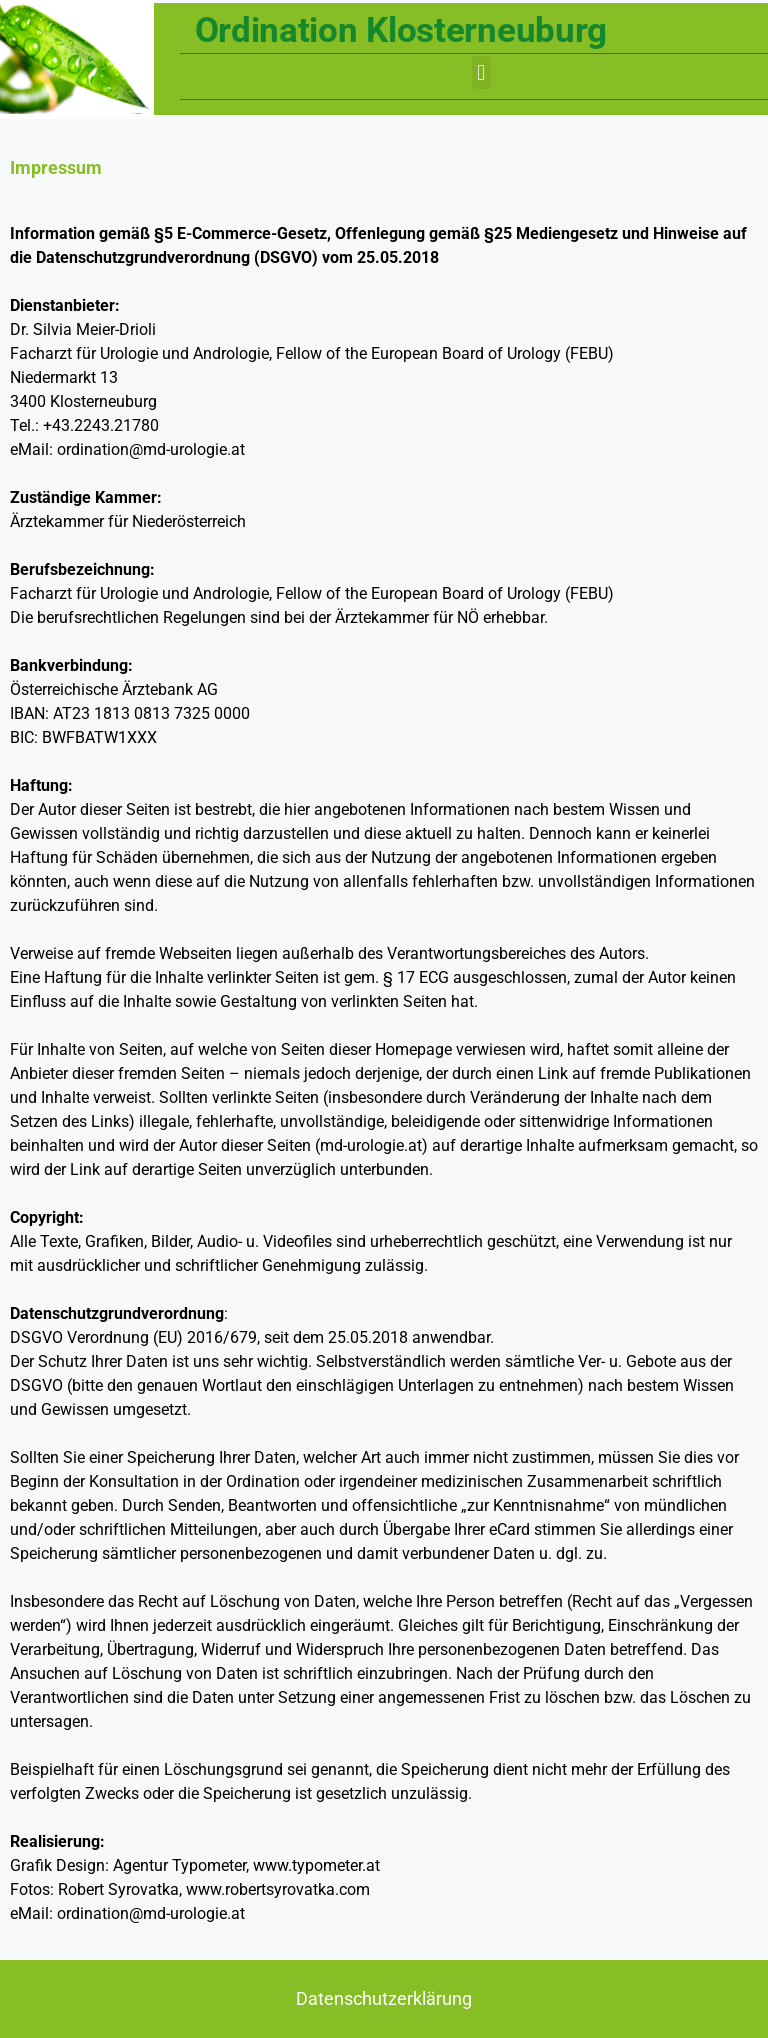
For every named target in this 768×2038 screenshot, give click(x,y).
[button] (481, 72)
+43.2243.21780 (101, 425)
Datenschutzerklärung (384, 1998)
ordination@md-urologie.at (151, 449)
